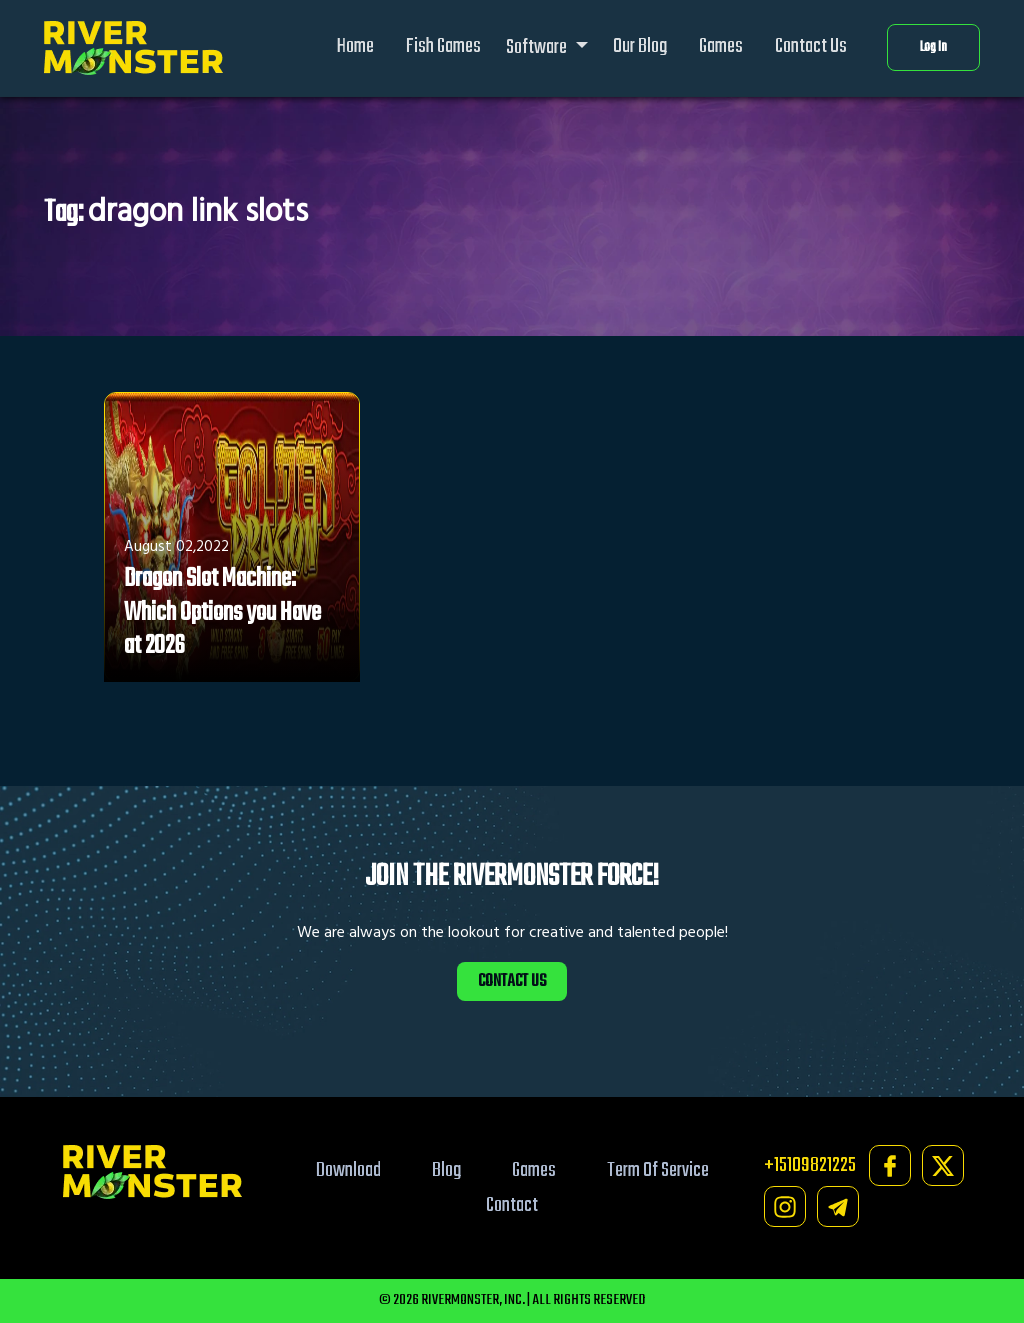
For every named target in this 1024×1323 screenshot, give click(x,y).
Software (538, 47)
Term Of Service (658, 1170)
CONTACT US (512, 981)
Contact (512, 1205)
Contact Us (811, 46)
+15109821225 (810, 1165)
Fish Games (443, 46)
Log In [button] (933, 47)
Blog (446, 1170)
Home (355, 46)
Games (721, 46)
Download (348, 1170)
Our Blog (640, 46)
